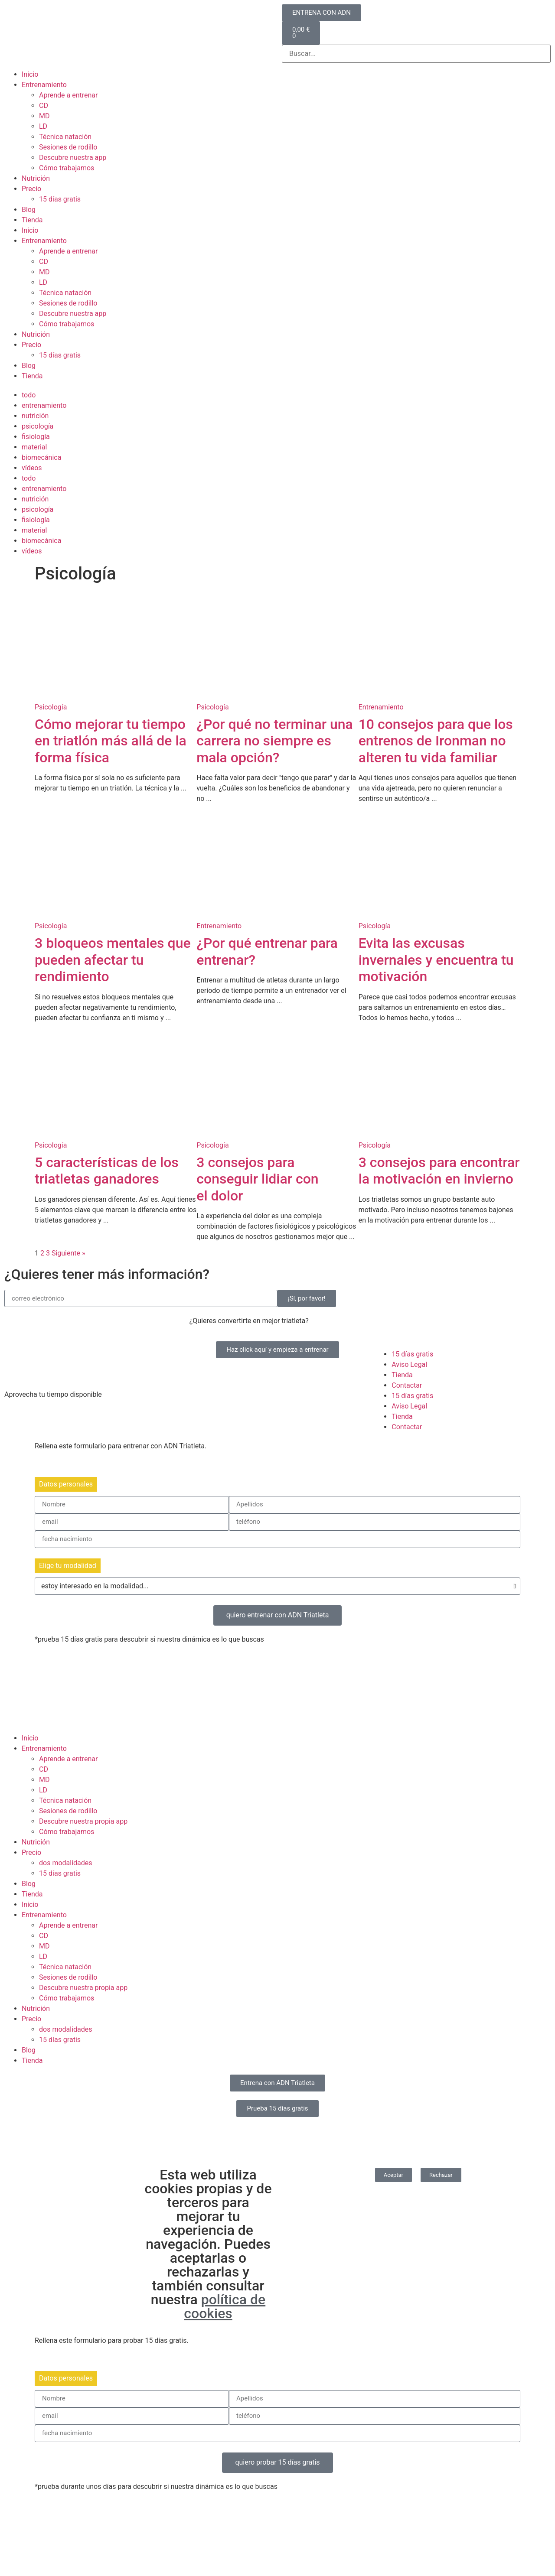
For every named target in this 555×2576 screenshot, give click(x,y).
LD (43, 126)
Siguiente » (68, 1253)
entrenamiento (44, 405)
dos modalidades (65, 1863)
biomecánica (41, 457)
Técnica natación (65, 137)
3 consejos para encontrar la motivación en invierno (439, 1170)
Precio (31, 189)
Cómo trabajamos (66, 168)
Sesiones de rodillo (68, 147)
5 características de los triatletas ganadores (107, 1170)
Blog (29, 209)
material (34, 447)
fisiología (36, 437)
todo (29, 395)
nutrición (35, 416)
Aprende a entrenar (68, 95)
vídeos (32, 468)
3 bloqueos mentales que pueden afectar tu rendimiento (113, 960)
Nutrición (36, 178)
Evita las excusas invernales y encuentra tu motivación (436, 960)
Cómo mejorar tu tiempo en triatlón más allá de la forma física (110, 741)
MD (44, 116)
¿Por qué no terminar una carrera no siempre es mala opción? (274, 741)
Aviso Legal (409, 1364)
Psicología (51, 707)
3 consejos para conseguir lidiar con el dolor (257, 1179)
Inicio (30, 74)
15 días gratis (60, 199)
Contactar (407, 1385)
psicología (37, 426)
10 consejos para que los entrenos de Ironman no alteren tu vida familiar (436, 741)
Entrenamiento (44, 85)
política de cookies (224, 2306)
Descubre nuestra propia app (83, 1821)
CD (43, 105)
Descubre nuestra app (72, 157)
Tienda (32, 220)
